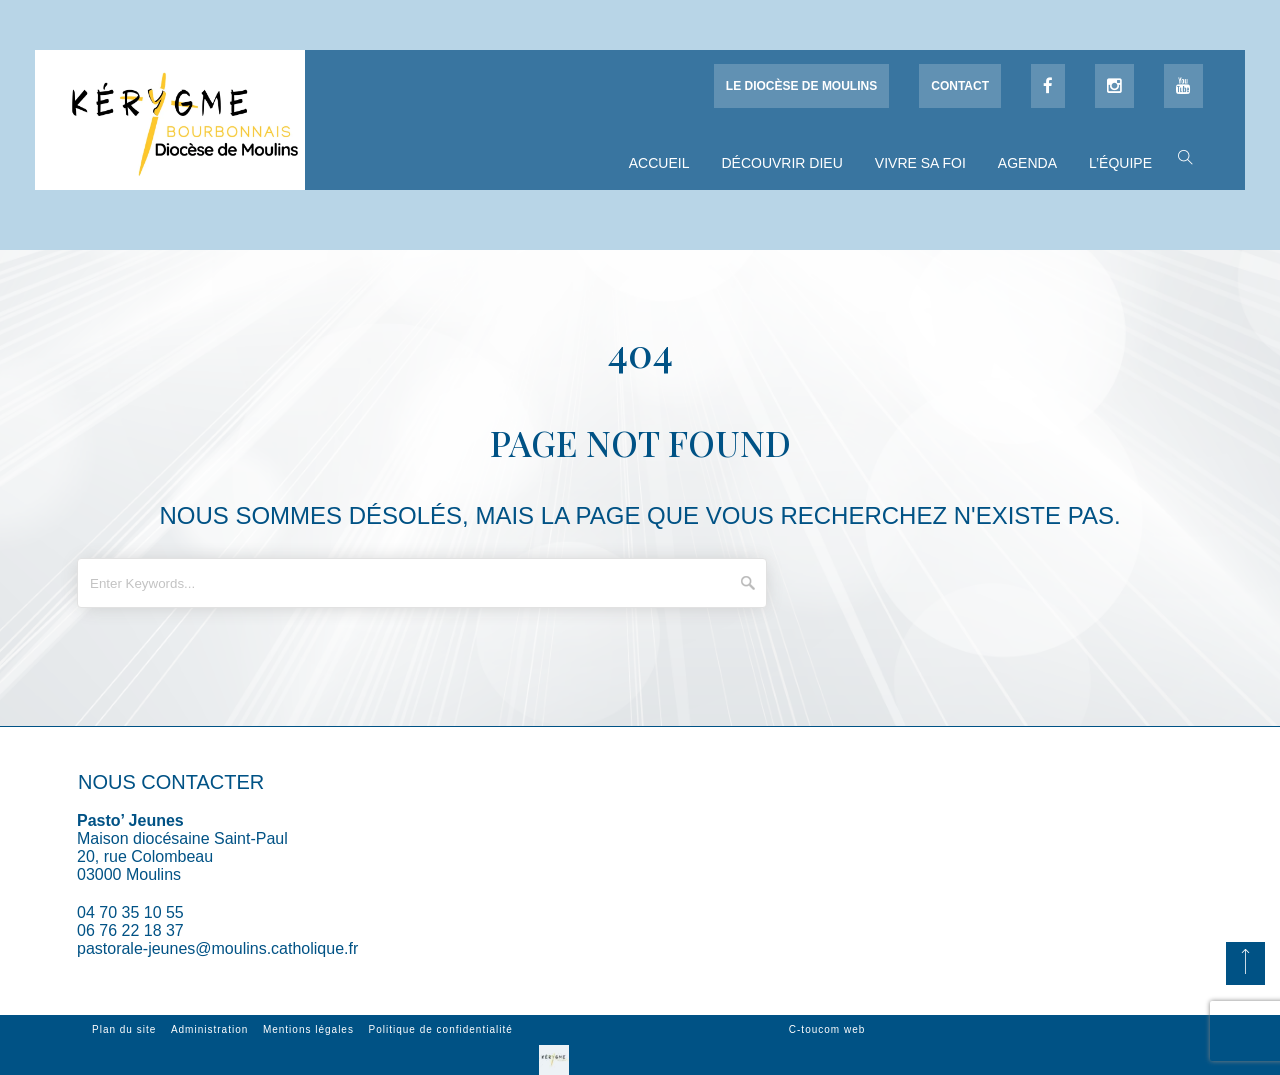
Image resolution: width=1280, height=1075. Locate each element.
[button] (1180, 156)
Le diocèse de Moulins (801, 86)
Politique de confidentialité (441, 1029)
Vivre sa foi (920, 163)
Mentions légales (308, 1029)
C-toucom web (827, 1029)
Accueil (659, 163)
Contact (960, 86)
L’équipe (1120, 163)
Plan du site (124, 1029)
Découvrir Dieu (781, 163)
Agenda (1027, 163)
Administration (209, 1029)
